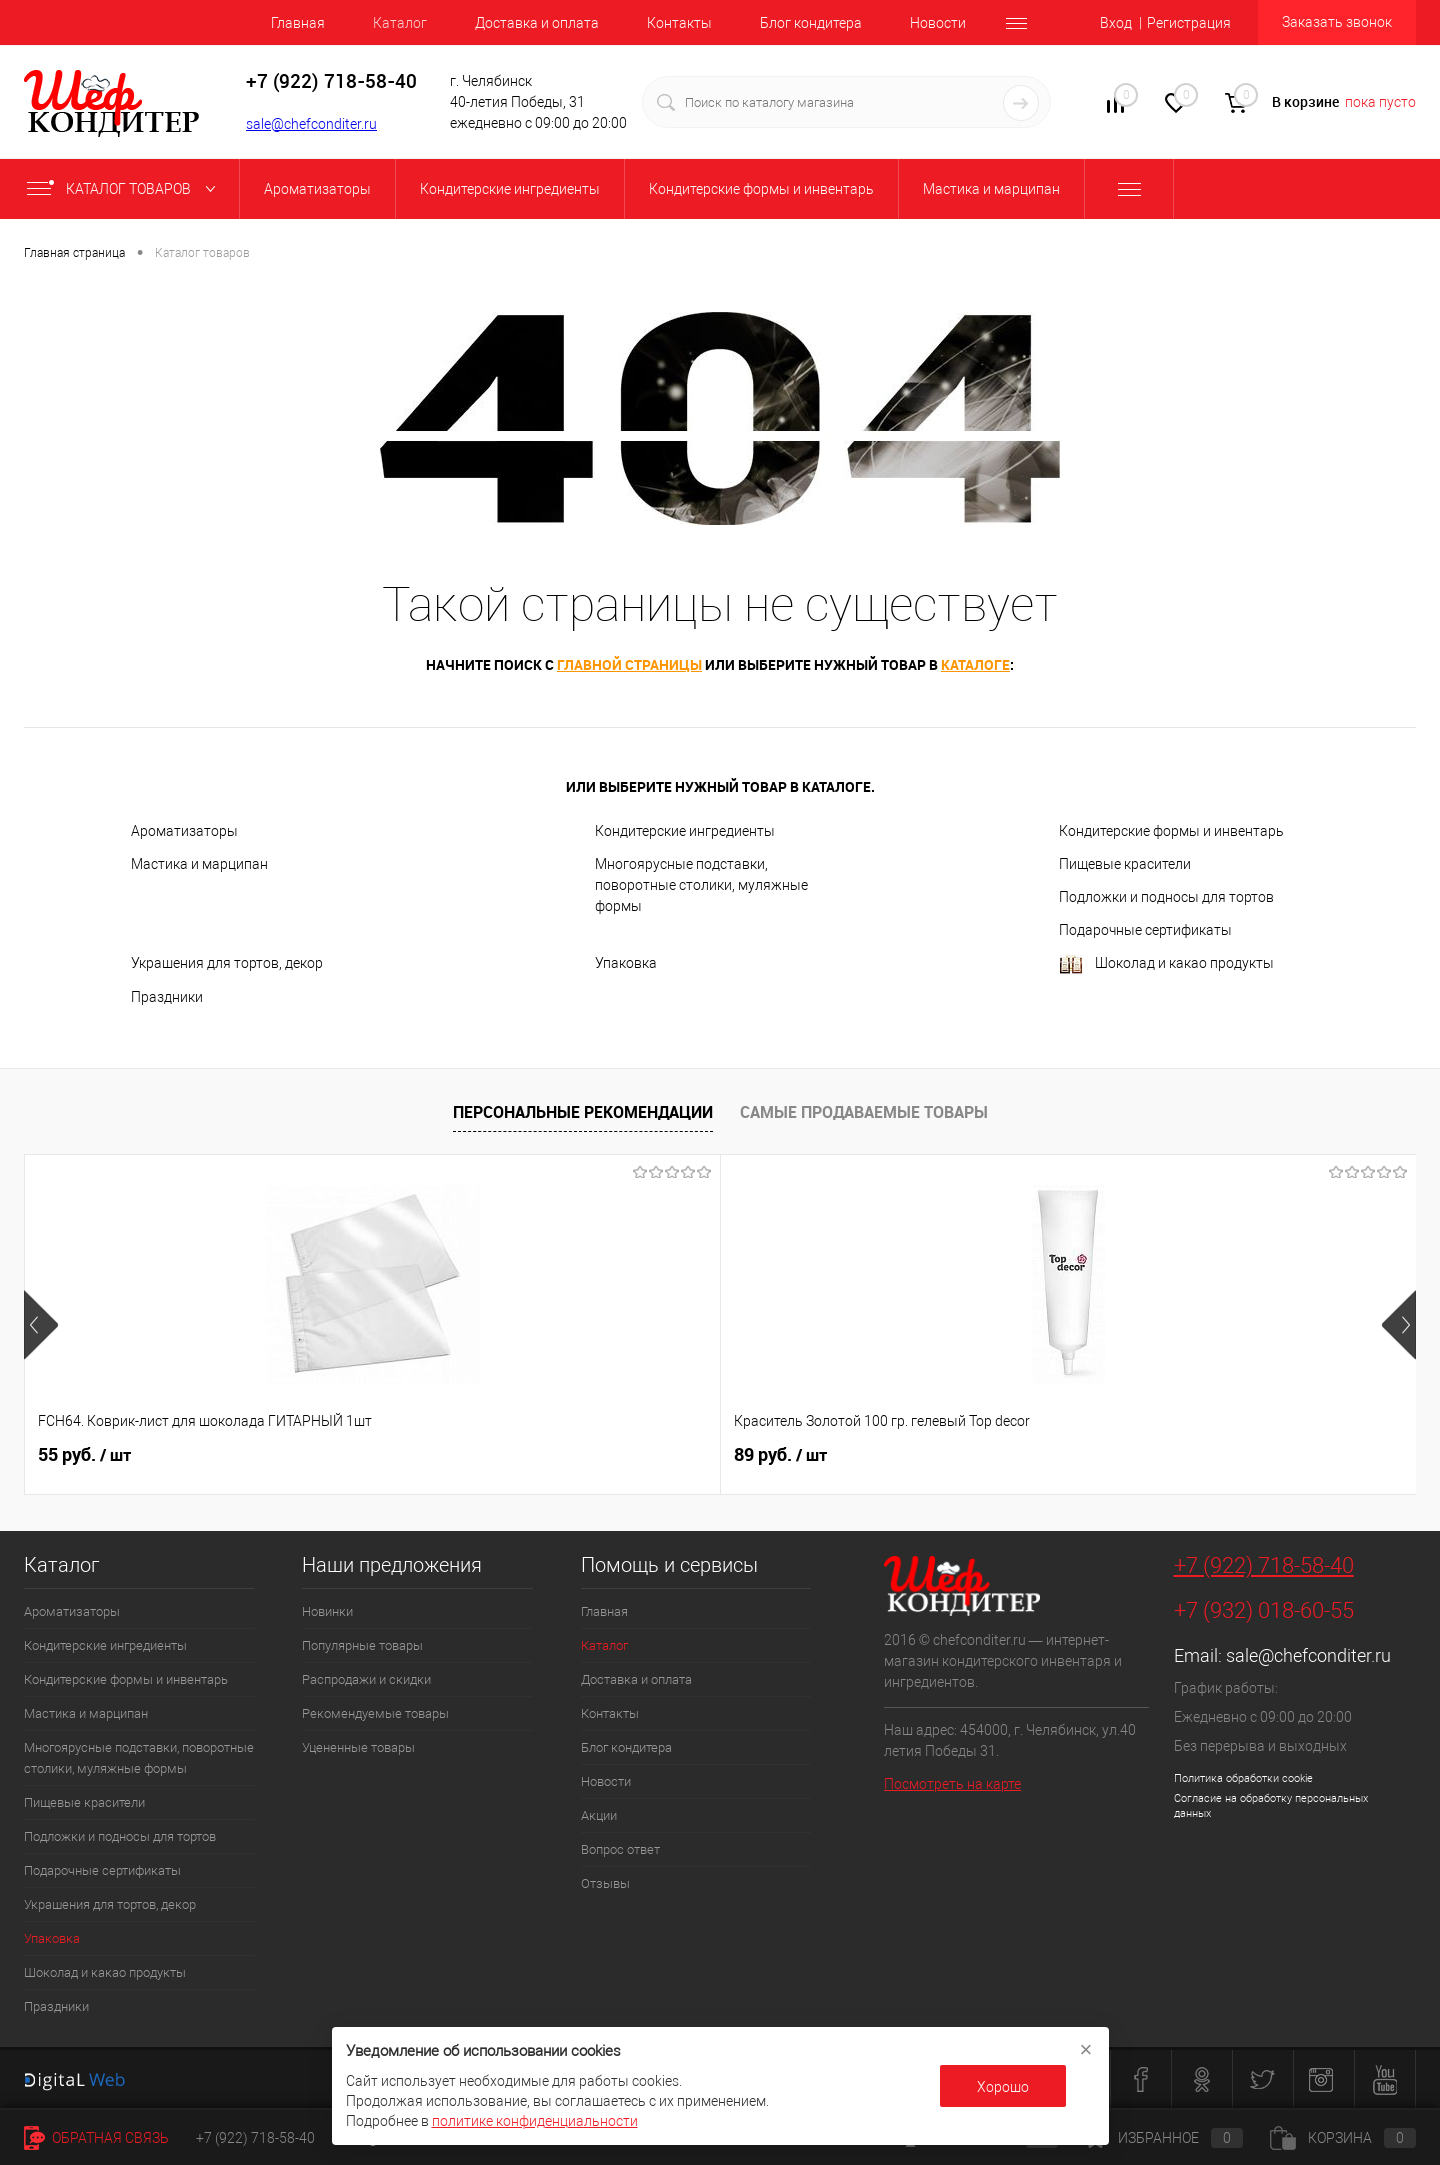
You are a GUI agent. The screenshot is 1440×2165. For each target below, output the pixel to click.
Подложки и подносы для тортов (1166, 897)
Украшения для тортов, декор (227, 963)
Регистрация (1189, 23)
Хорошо (1003, 2087)
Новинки (327, 1611)
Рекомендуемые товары (375, 1713)
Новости (938, 23)
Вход (1116, 23)
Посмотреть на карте (952, 1784)
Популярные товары (362, 1645)
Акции (599, 1815)
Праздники (167, 997)
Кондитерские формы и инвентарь (1171, 831)
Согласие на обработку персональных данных (1271, 1806)
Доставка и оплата (537, 23)
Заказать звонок (1337, 22)
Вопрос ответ (620, 1849)
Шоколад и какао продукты (1166, 964)
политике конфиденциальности (535, 2121)
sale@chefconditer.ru (311, 124)
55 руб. (84, 1455)
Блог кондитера (811, 23)
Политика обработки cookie (1243, 1778)
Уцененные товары (358, 1747)
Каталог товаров (125, 189)
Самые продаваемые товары (864, 1112)
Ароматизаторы (184, 831)
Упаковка (626, 963)
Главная (298, 23)
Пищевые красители (1125, 864)
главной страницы (629, 664)
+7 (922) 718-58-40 (1264, 1565)
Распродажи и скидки (366, 1679)
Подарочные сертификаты (1145, 930)
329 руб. (1133, 1455)
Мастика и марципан (199, 864)
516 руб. (785, 1455)
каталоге (975, 664)
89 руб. (432, 1455)
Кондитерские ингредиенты (685, 831)
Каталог (400, 23)
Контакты (679, 23)
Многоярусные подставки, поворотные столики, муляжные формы (701, 885)
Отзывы (605, 1883)
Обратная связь (96, 2138)
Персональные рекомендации (583, 1112)
